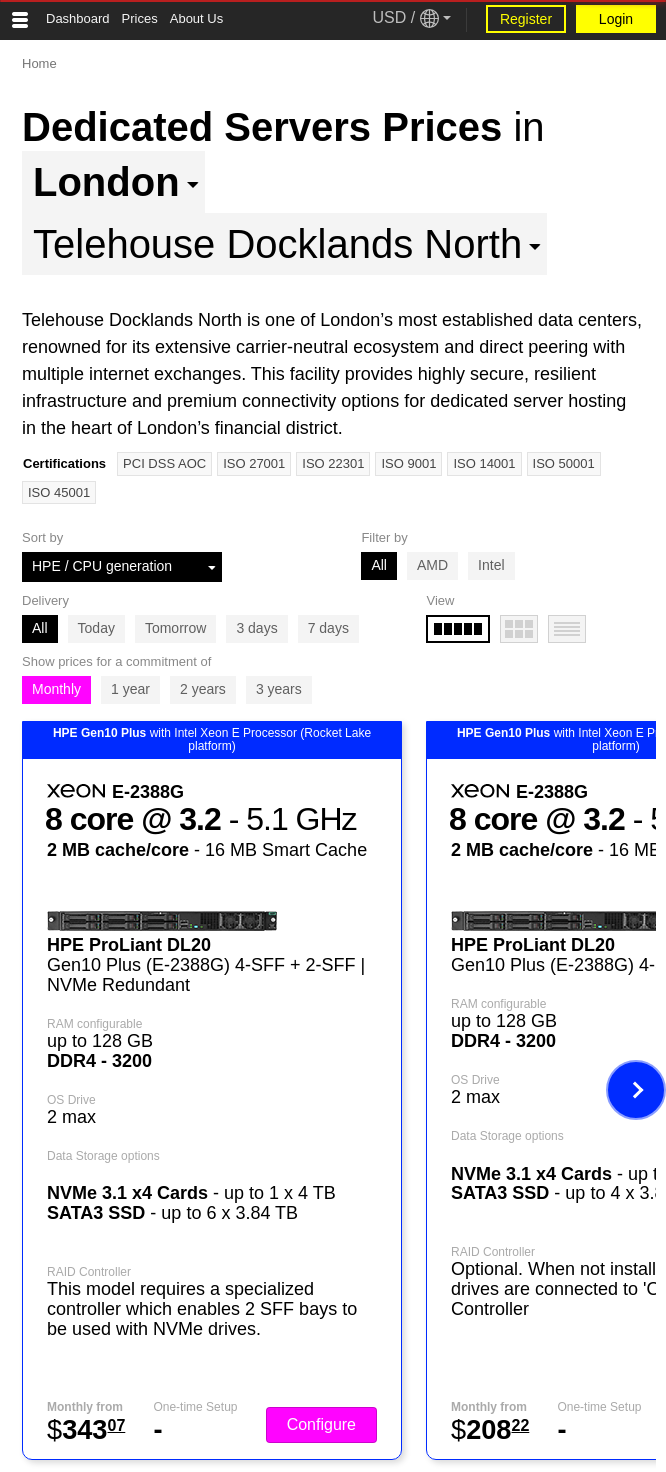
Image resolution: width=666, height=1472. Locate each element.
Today (96, 628)
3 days (256, 628)
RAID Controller (89, 1272)
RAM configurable (94, 1024)
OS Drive (71, 1100)
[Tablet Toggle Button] (20, 20)
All (379, 565)
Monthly (56, 689)
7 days (328, 628)
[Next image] (636, 1090)
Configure (321, 1424)
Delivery (45, 600)
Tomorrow (175, 628)
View (440, 600)
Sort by (42, 537)
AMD (432, 565)
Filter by (384, 537)
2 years (203, 689)
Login (616, 19)
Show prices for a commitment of (116, 661)
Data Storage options (103, 1156)
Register (526, 19)
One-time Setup (195, 1407)
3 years (279, 689)
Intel (491, 565)
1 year (130, 689)
